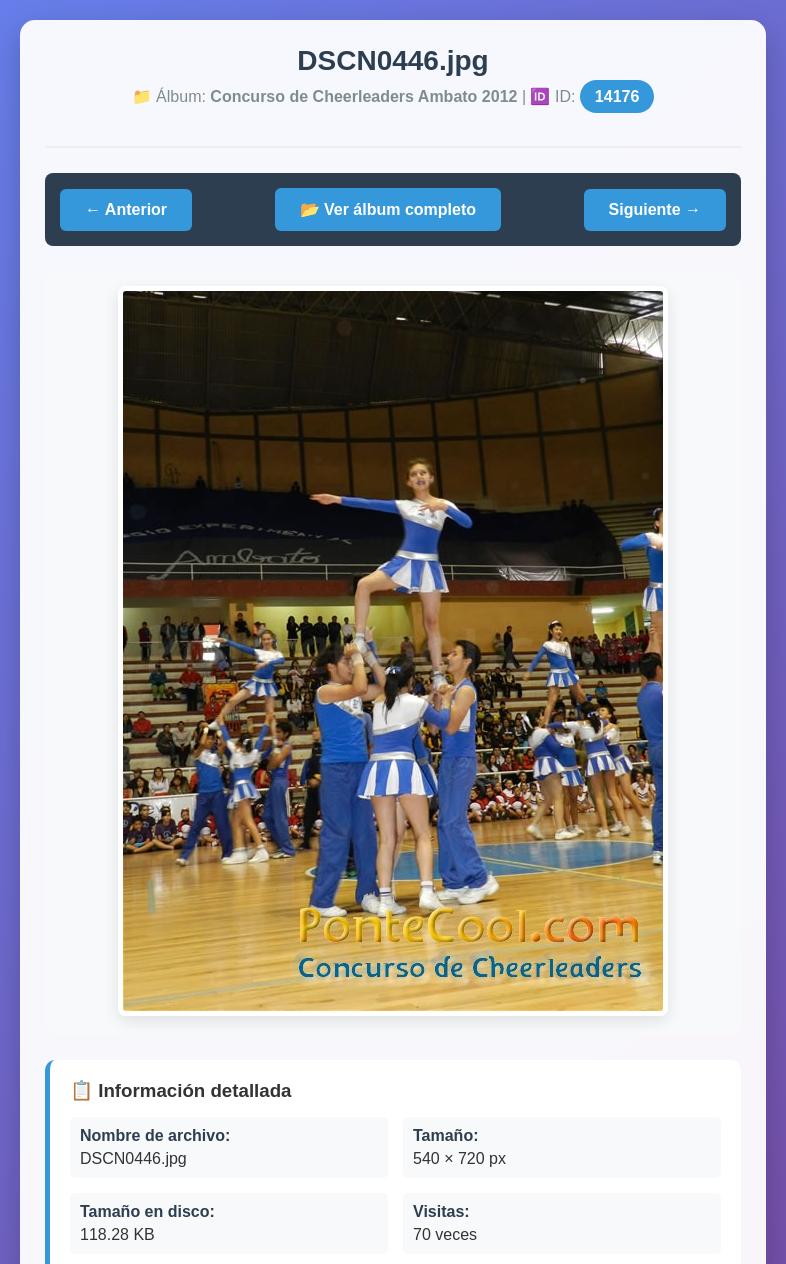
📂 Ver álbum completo (388, 209)
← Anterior (126, 209)
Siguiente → (655, 209)
